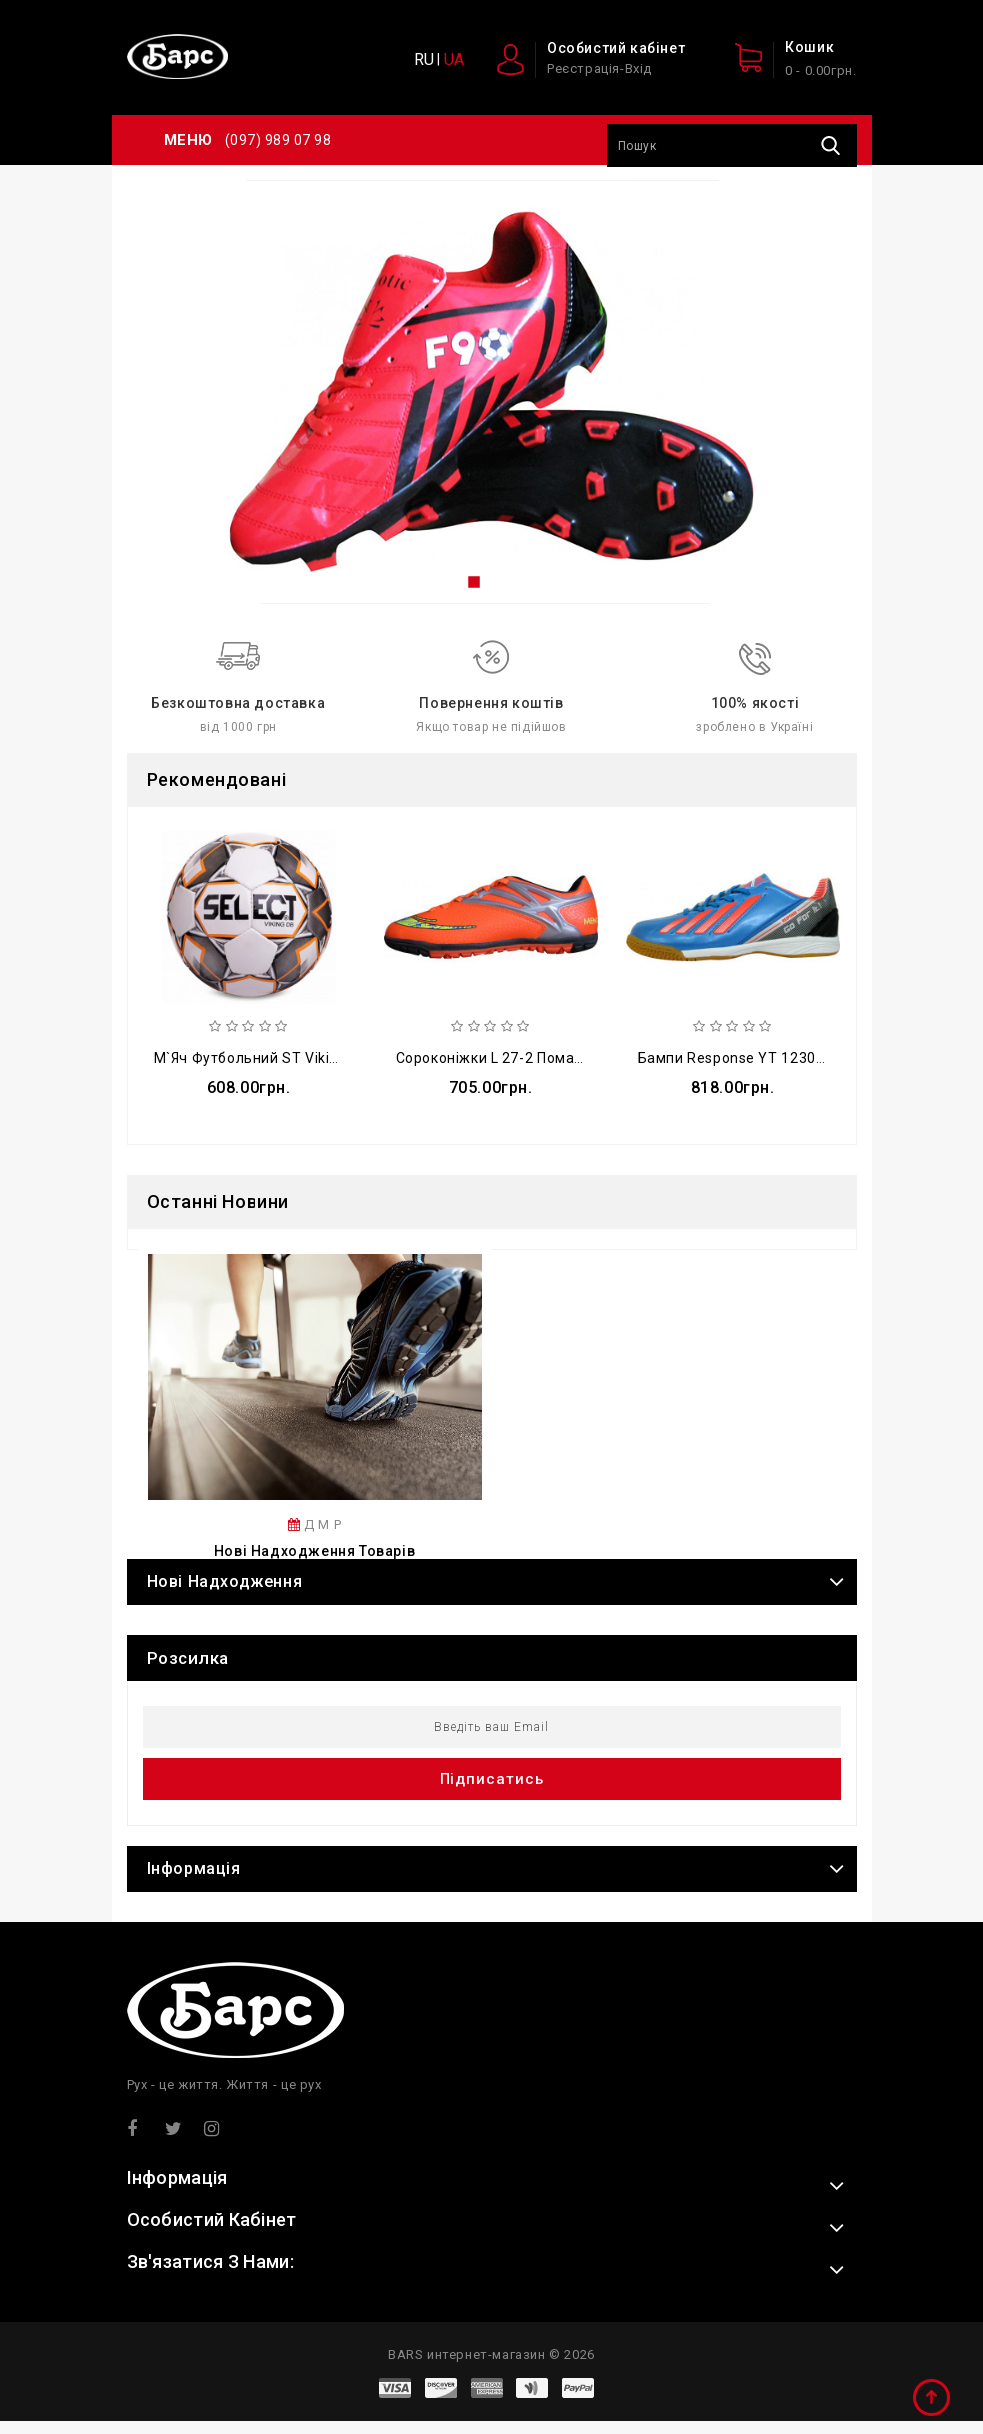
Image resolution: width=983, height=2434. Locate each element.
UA (454, 59)
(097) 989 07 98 (278, 140)
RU (424, 59)
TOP (933, 2399)
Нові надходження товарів (314, 1564)
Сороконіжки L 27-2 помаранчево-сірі (531, 1062)
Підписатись (492, 1792)
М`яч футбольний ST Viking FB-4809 (281, 1062)
